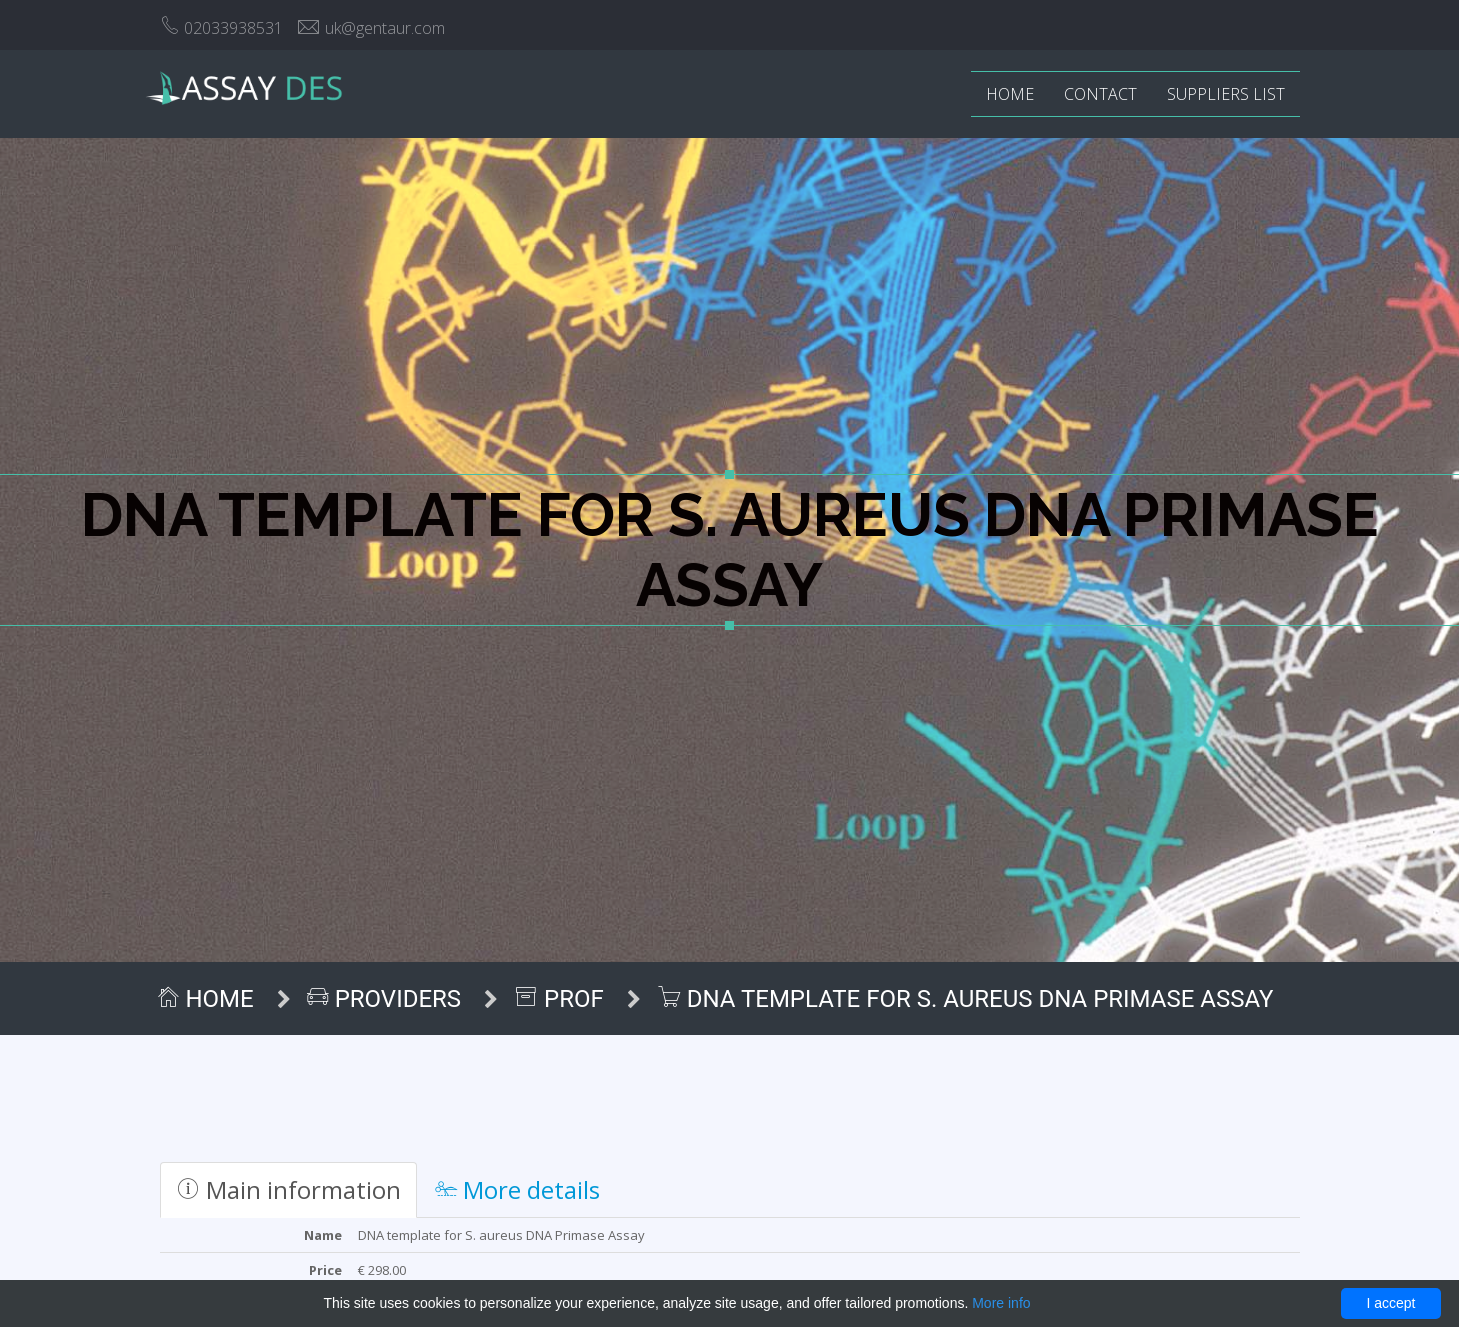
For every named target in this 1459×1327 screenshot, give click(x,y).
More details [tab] (517, 1189)
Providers (388, 999)
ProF (563, 999)
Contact (1100, 94)
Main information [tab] (288, 1189)
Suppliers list (1226, 94)
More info (1001, 1303)
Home (1010, 94)
